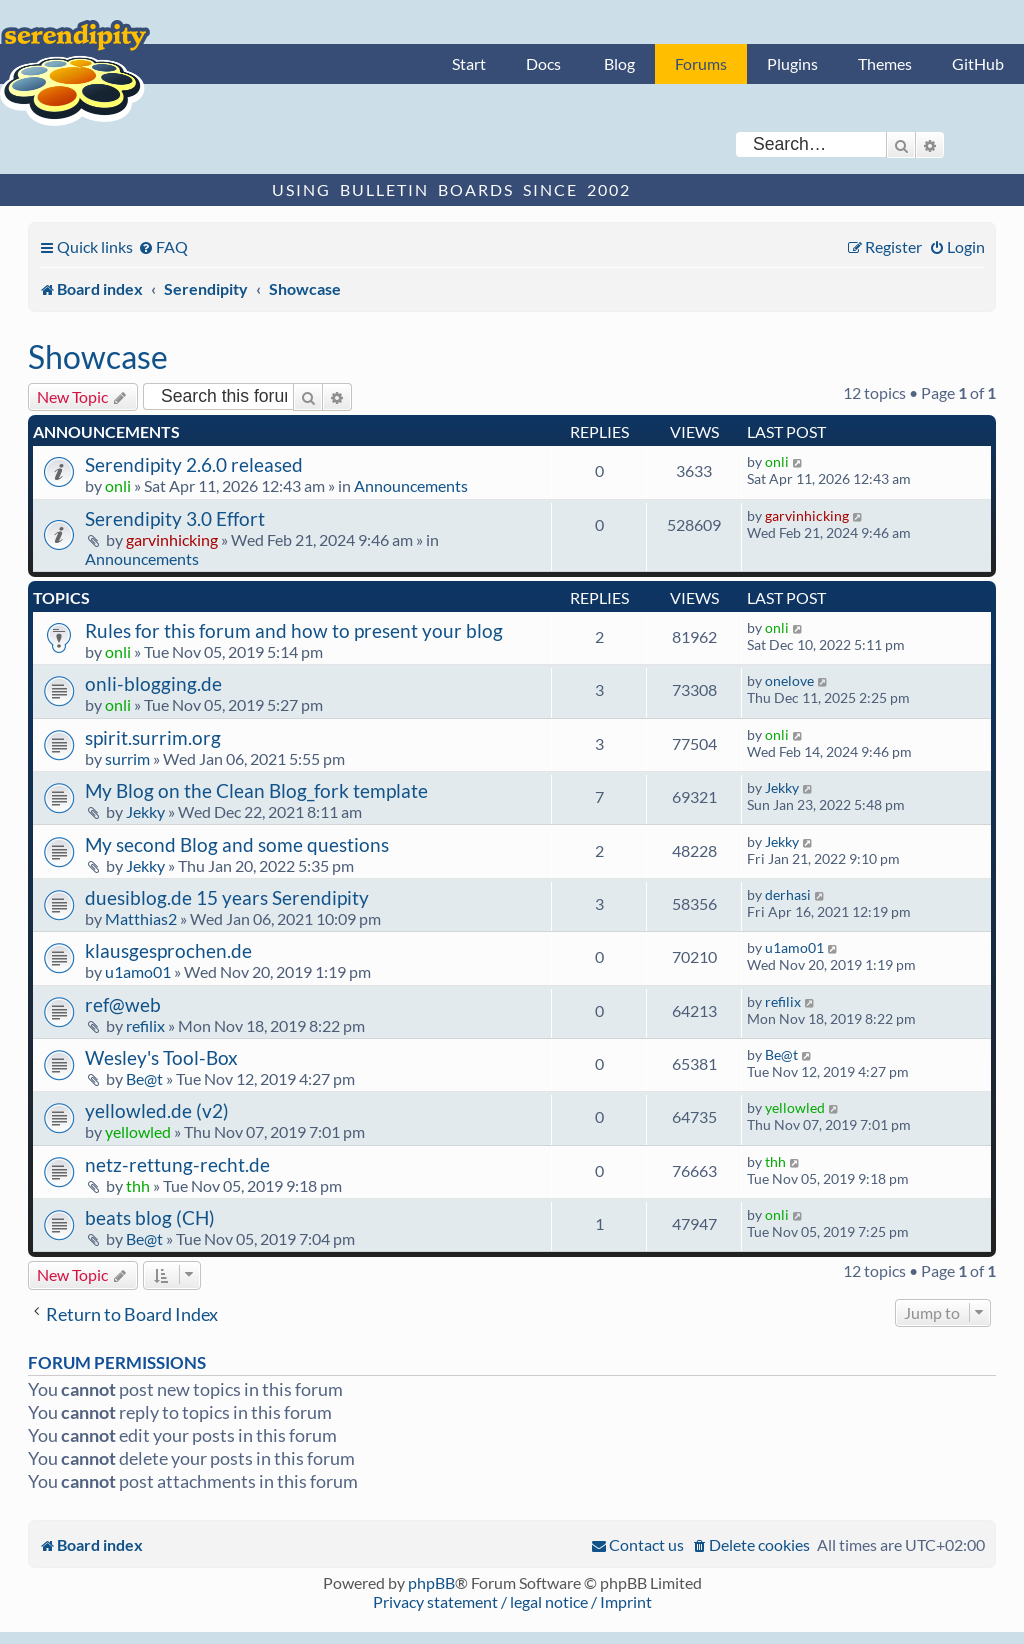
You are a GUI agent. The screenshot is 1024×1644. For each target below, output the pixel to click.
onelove (789, 680)
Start (469, 63)
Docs (543, 63)
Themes (885, 63)
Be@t (144, 1078)
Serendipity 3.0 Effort (175, 518)
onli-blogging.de (153, 683)
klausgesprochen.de (168, 950)
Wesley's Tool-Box (161, 1057)
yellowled (138, 1131)
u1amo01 (138, 971)
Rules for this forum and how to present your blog (294, 630)
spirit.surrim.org (153, 737)
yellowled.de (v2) (157, 1110)
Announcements (411, 485)
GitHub (978, 63)
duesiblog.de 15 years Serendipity (227, 897)
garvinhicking (172, 539)
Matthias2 (141, 918)
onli (118, 485)
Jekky (145, 811)
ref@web (123, 1004)
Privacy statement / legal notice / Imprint (512, 1601)
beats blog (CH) (150, 1217)
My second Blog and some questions (237, 844)
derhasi (788, 894)
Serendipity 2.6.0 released (194, 464)
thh (138, 1185)
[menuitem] (163, 246)
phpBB (431, 1582)
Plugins (792, 63)
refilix (145, 1025)
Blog (619, 63)
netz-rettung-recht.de (177, 1164)
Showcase (98, 356)
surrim (127, 758)
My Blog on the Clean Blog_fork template (256, 790)
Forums (701, 63)
